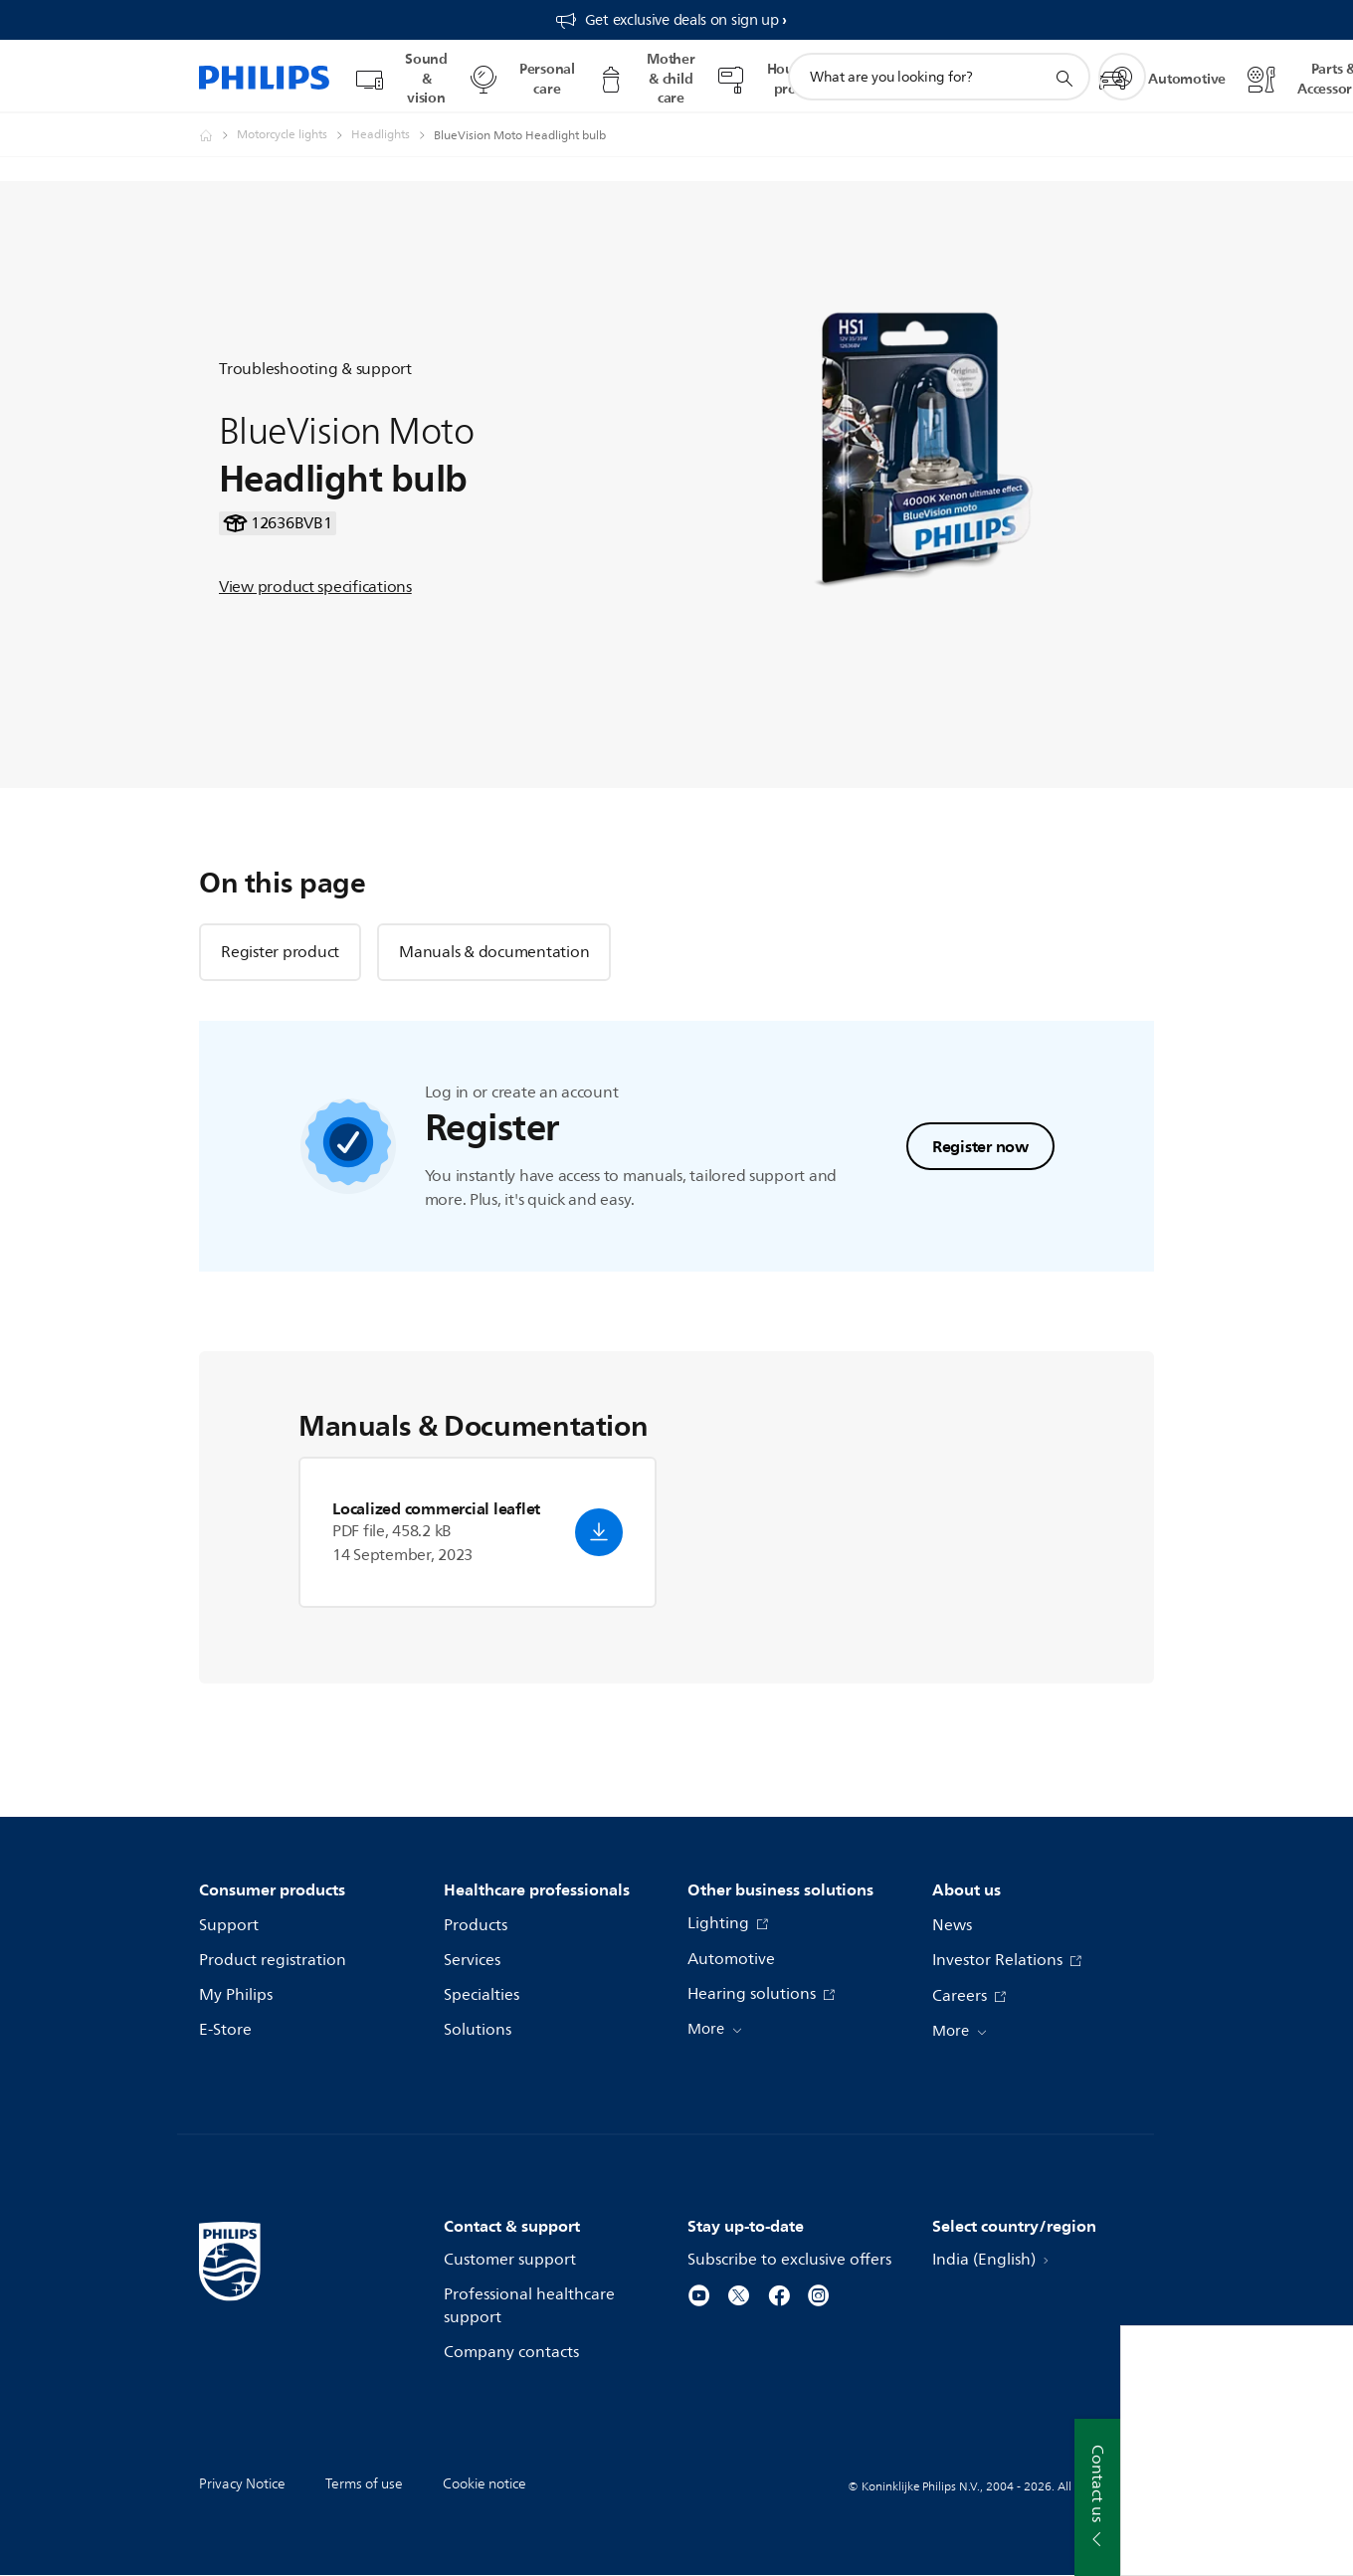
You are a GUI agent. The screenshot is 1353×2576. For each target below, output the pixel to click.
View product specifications (315, 587)
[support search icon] (1063, 78)
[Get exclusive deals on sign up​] (670, 20)
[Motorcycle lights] (294, 135)
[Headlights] (392, 135)
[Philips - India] (218, 135)
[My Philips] (1122, 76)
